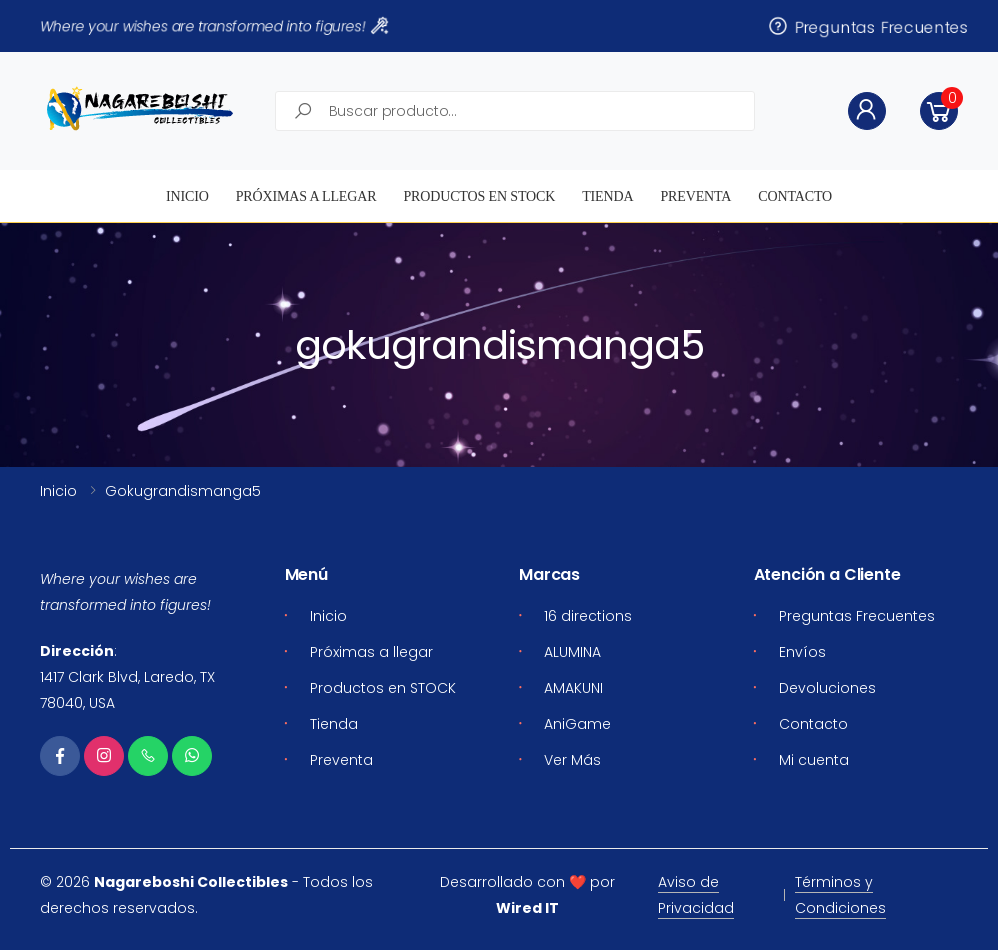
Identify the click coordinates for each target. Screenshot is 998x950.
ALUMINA (572, 652)
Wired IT (527, 908)
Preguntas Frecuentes (868, 26)
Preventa (695, 196)
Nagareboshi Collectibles (191, 882)
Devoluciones (827, 688)
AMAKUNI (573, 688)
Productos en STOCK (479, 196)
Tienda (607, 196)
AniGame (577, 724)
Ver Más (572, 760)
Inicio (187, 196)
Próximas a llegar (306, 196)
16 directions (588, 616)
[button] (939, 111)
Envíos (802, 652)
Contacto (795, 196)
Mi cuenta (814, 760)
